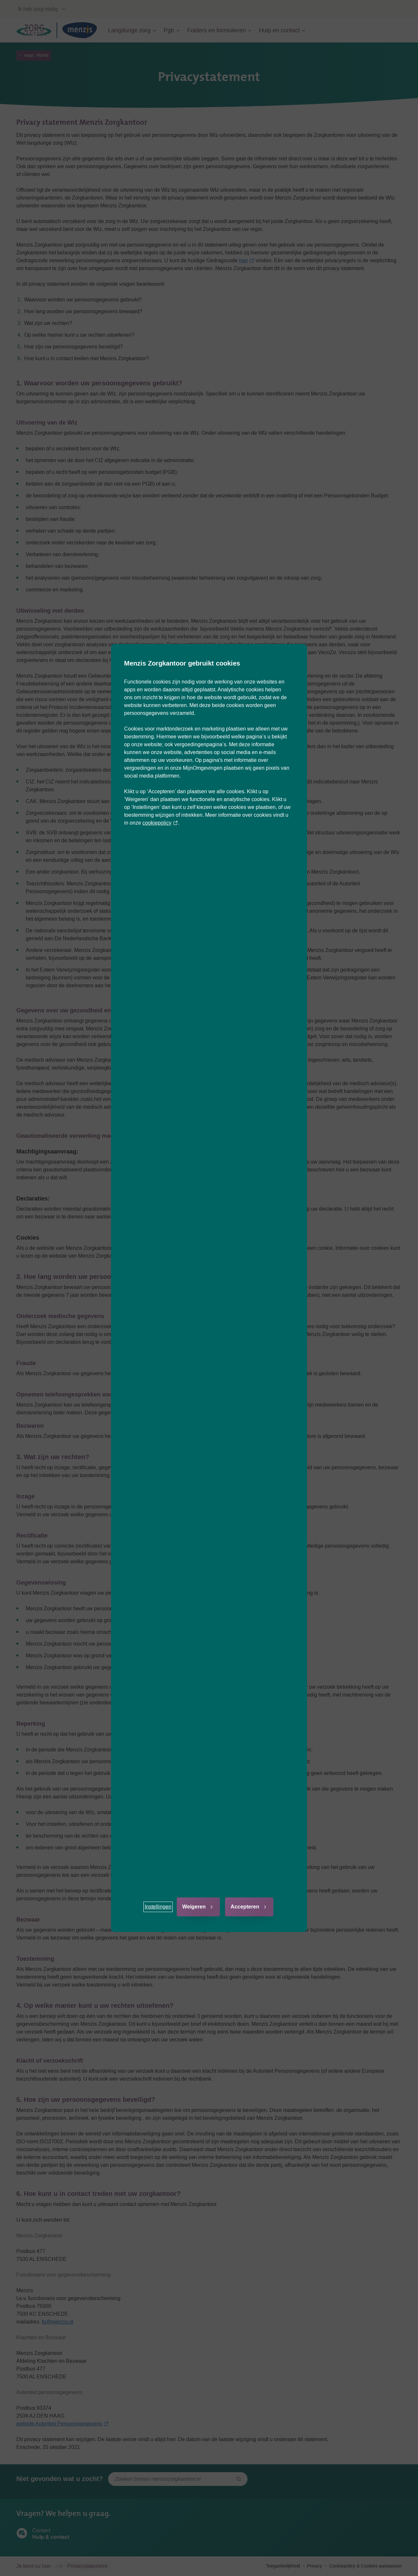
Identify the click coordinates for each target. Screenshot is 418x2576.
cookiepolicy (160, 822)
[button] (158, 1907)
